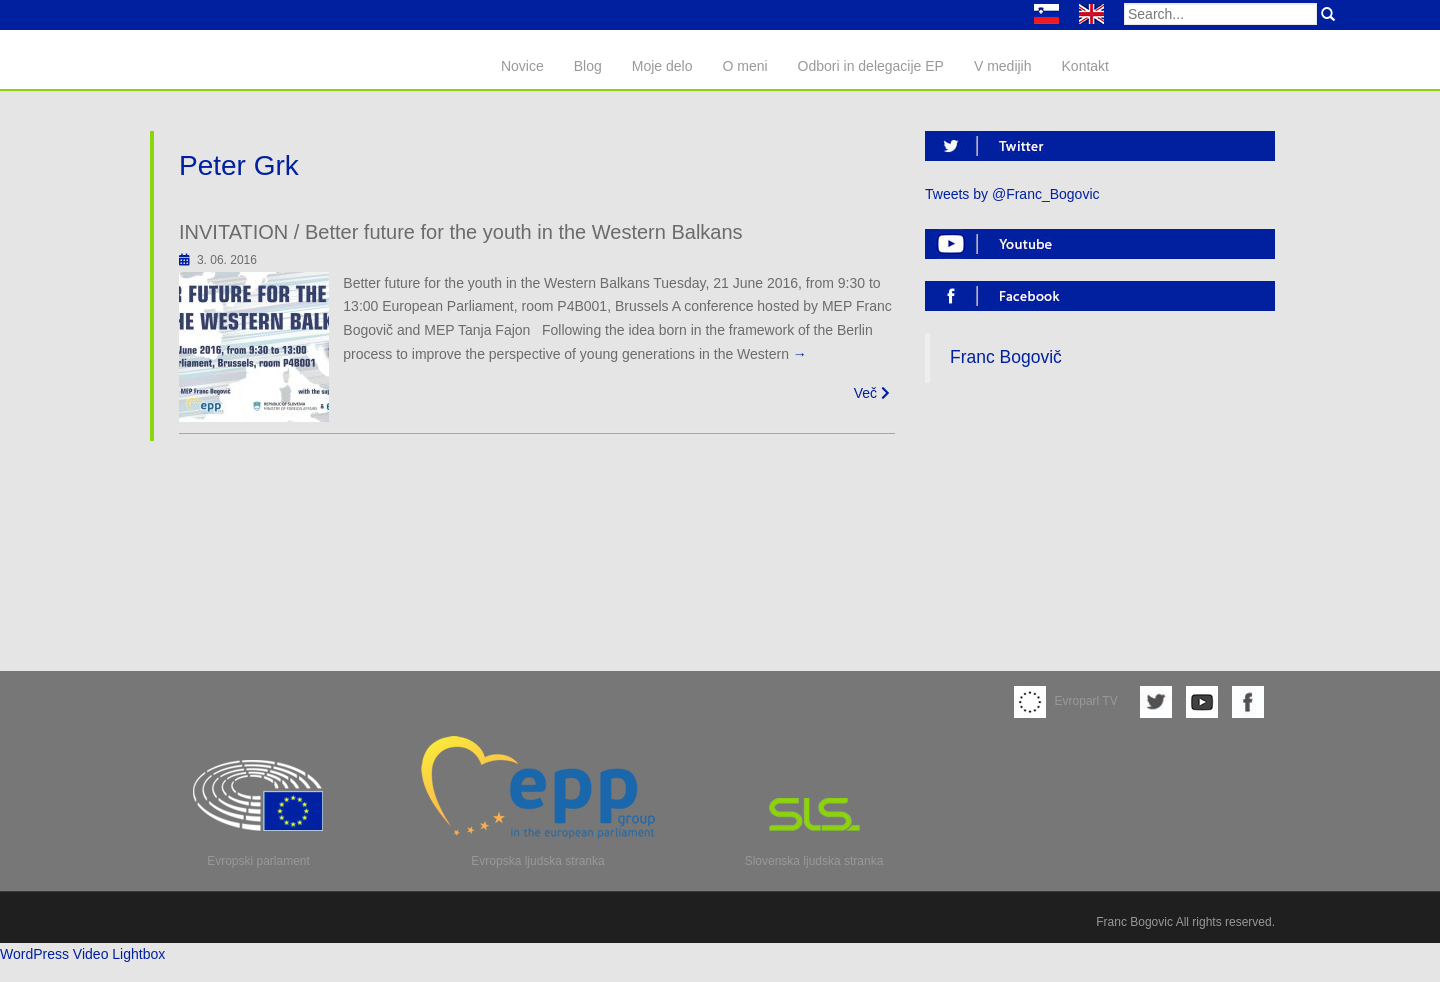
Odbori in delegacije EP (871, 66)
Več (872, 393)
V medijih (1003, 66)
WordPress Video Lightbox (82, 954)
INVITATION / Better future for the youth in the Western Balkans (461, 232)
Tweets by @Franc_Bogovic (1012, 194)
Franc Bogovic (1134, 922)
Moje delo (662, 66)
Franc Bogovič (1006, 357)
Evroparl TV (1066, 701)
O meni (744, 66)
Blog (588, 66)
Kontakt (1085, 66)
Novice (522, 66)
